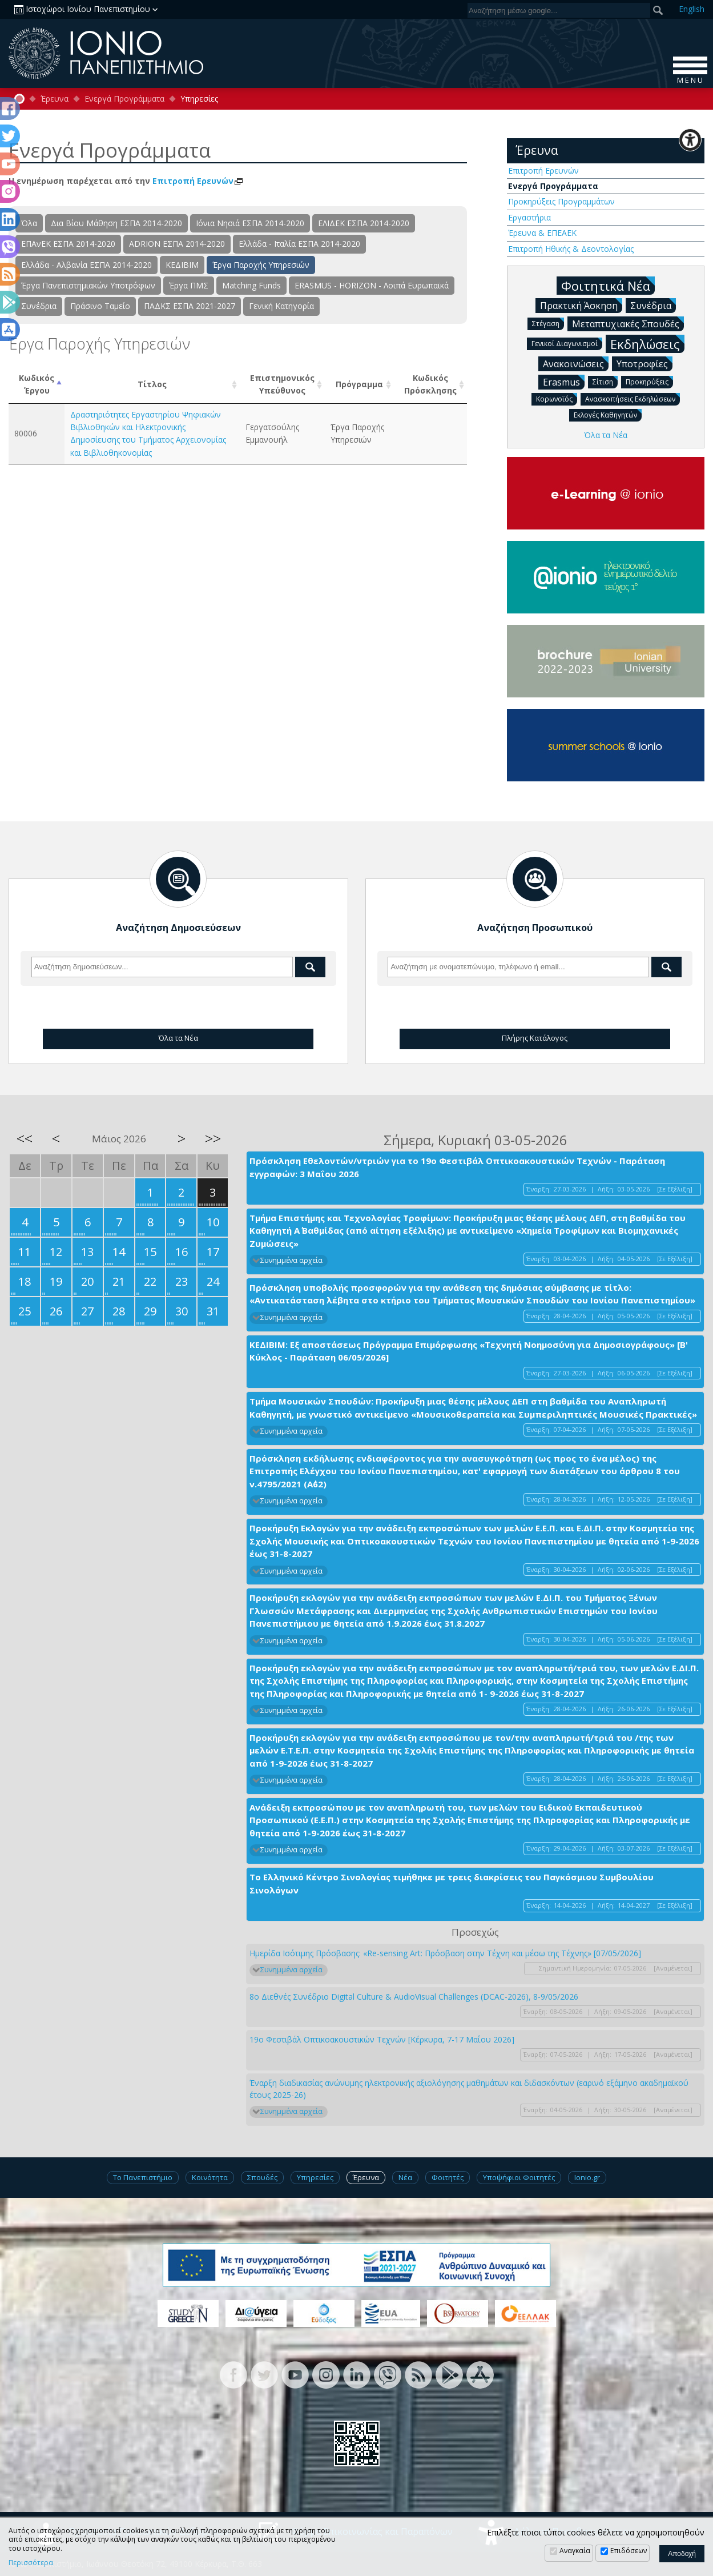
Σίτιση (605, 381)
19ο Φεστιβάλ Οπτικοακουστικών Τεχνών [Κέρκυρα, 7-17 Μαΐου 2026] (381, 2039)
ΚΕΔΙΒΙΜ (182, 264)
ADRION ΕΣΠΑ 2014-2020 (177, 243)
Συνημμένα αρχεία (291, 1260)
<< (25, 1138)
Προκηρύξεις (649, 381)
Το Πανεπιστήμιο (142, 2177)
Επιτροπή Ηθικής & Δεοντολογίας (571, 248)
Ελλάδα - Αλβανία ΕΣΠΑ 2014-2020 (86, 264)
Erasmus (564, 381)
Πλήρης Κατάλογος (534, 1038)
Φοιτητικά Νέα (608, 285)
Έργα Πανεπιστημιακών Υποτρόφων (88, 285)
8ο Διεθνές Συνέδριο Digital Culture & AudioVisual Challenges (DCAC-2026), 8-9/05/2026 (413, 1996)
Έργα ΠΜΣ (188, 285)
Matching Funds (251, 285)
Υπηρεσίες (315, 2177)
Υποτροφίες (644, 363)
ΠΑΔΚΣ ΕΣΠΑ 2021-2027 (189, 305)
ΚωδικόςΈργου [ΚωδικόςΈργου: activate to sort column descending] (36, 384)
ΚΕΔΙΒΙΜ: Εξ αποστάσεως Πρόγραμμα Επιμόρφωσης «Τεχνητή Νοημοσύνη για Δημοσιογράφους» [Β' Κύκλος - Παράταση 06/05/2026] (468, 1351)
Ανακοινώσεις (576, 363)
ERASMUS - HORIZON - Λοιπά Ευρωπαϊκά (372, 285)
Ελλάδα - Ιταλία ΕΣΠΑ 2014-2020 (299, 243)
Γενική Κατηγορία (281, 305)
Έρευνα (55, 99)
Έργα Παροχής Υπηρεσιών (260, 264)
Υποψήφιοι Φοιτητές (519, 2177)
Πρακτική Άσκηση (581, 305)
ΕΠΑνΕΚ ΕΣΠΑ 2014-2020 (68, 243)
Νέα (405, 2177)
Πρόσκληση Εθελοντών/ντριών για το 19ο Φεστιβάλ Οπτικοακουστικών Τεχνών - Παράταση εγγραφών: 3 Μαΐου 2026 (457, 1167)
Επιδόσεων (628, 2550)
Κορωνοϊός (556, 398)
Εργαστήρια (529, 217)
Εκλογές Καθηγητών (608, 414)
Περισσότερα (31, 2562)
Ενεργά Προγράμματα (124, 99)
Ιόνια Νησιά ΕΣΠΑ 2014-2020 (250, 223)
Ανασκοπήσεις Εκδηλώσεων (632, 398)
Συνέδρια (39, 305)
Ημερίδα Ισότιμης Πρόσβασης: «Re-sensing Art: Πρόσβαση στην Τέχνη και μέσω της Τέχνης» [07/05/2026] (445, 1953)
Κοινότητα (210, 2177)
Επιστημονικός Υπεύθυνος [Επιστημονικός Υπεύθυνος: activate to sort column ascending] (282, 384)
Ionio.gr (587, 2177)
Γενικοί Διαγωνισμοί (566, 343)
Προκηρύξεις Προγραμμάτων (561, 201)
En (691, 8)
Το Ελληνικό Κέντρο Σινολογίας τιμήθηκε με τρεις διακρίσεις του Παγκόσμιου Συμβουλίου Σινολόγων (451, 1883)
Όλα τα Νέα (605, 435)
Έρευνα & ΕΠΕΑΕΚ (542, 232)
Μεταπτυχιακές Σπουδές (628, 323)
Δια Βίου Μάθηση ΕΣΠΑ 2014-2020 (116, 223)
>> (213, 1138)
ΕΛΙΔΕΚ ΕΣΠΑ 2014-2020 (363, 223)
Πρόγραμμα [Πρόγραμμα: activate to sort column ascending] (359, 384)
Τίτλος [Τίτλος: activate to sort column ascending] (152, 384)
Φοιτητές (448, 2177)
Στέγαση (548, 323)
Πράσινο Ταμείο (100, 305)
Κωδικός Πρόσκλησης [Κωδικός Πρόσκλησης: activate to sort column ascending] (430, 384)
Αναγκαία (574, 2550)
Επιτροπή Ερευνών (198, 180)
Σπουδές (262, 2177)
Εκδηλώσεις (647, 343)
